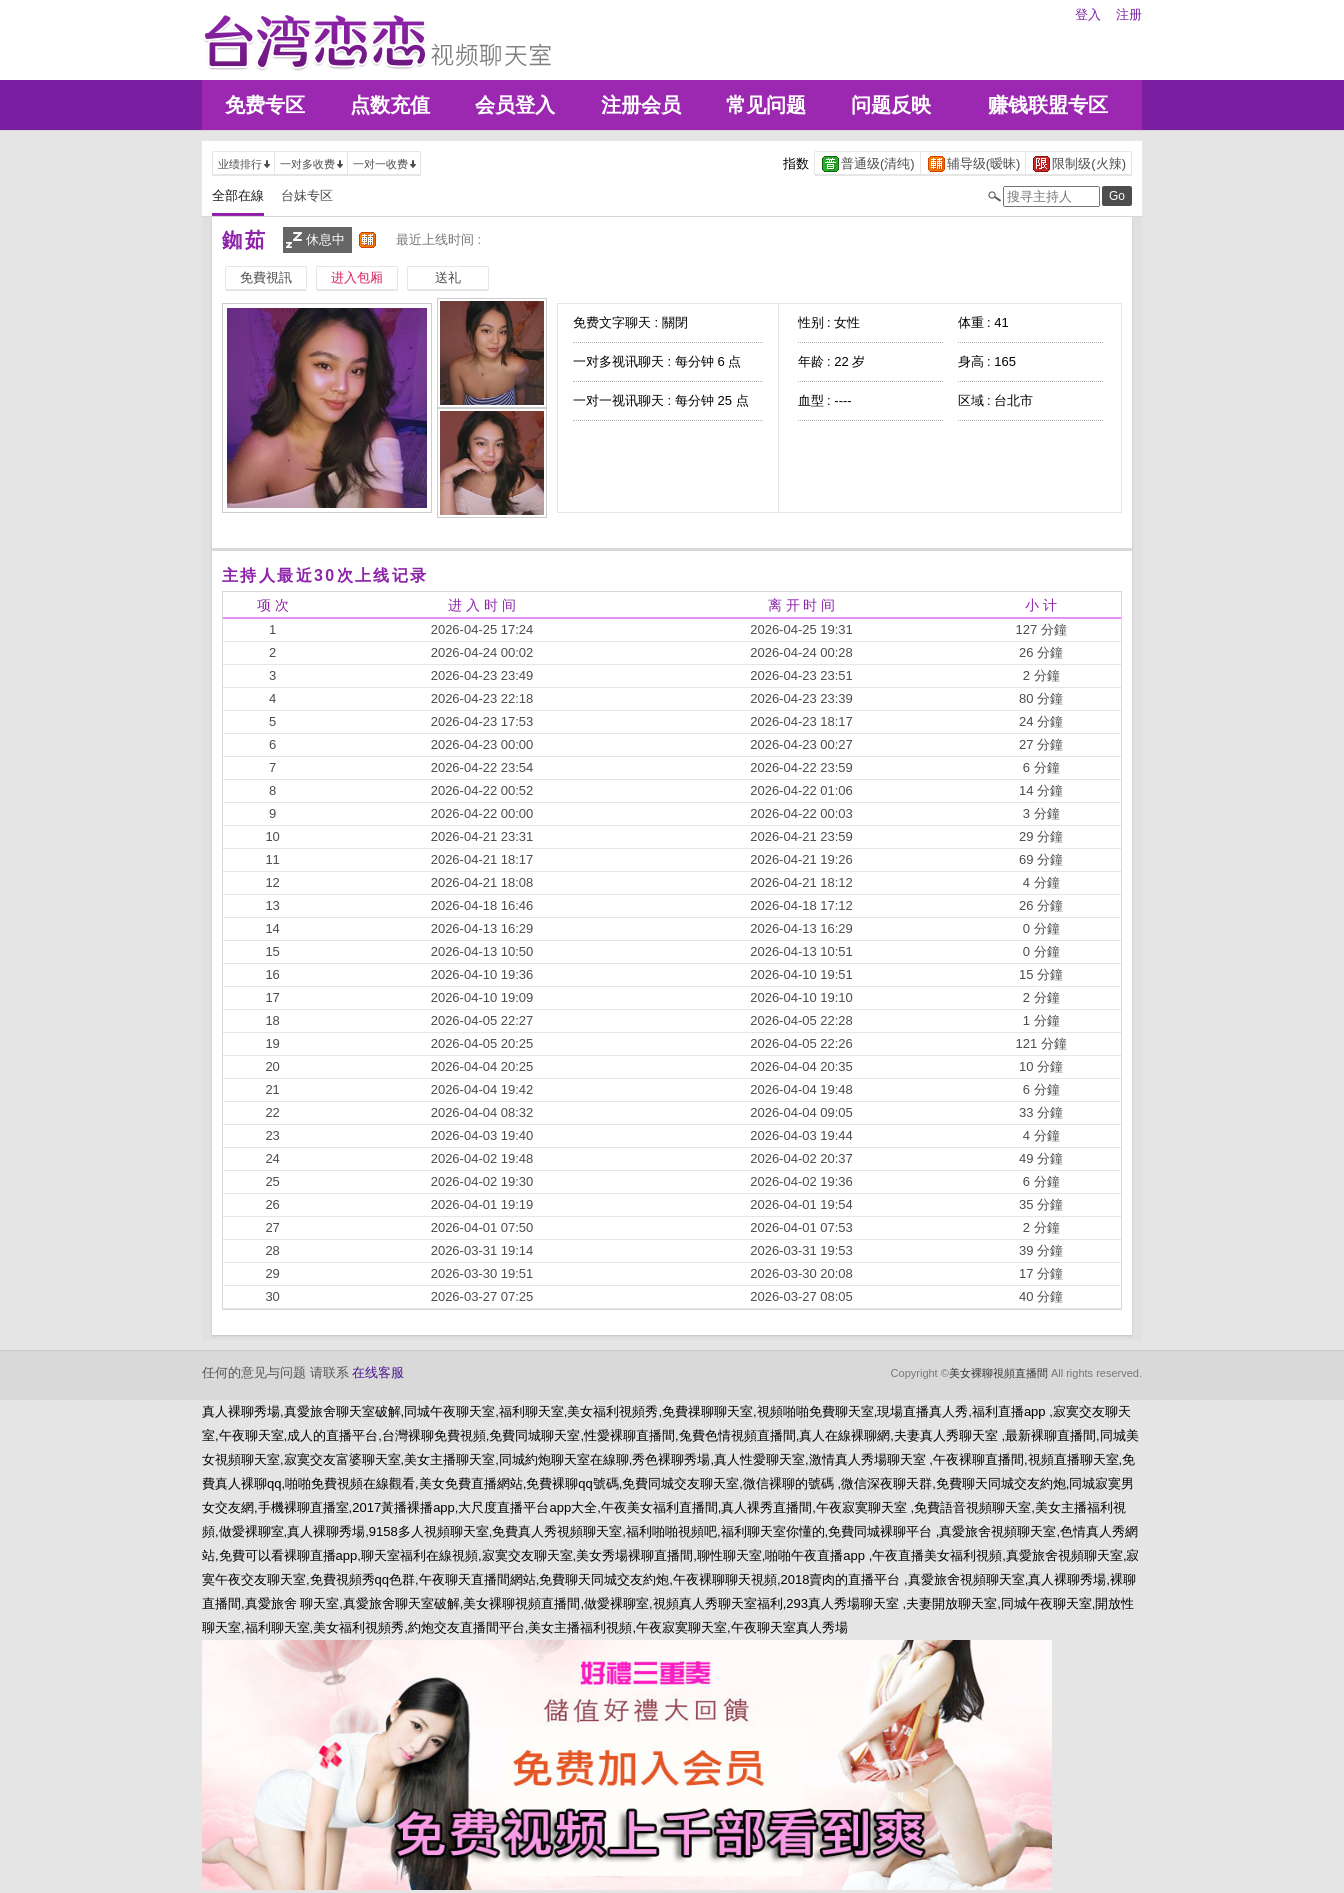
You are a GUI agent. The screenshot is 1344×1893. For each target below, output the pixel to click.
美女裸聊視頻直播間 (998, 1373)
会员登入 (515, 105)
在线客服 (378, 1372)
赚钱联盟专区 (1048, 105)
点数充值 (390, 105)
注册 (1129, 14)
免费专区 (265, 105)
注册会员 (641, 105)
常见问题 (766, 105)
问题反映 (891, 105)
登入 (1088, 14)
